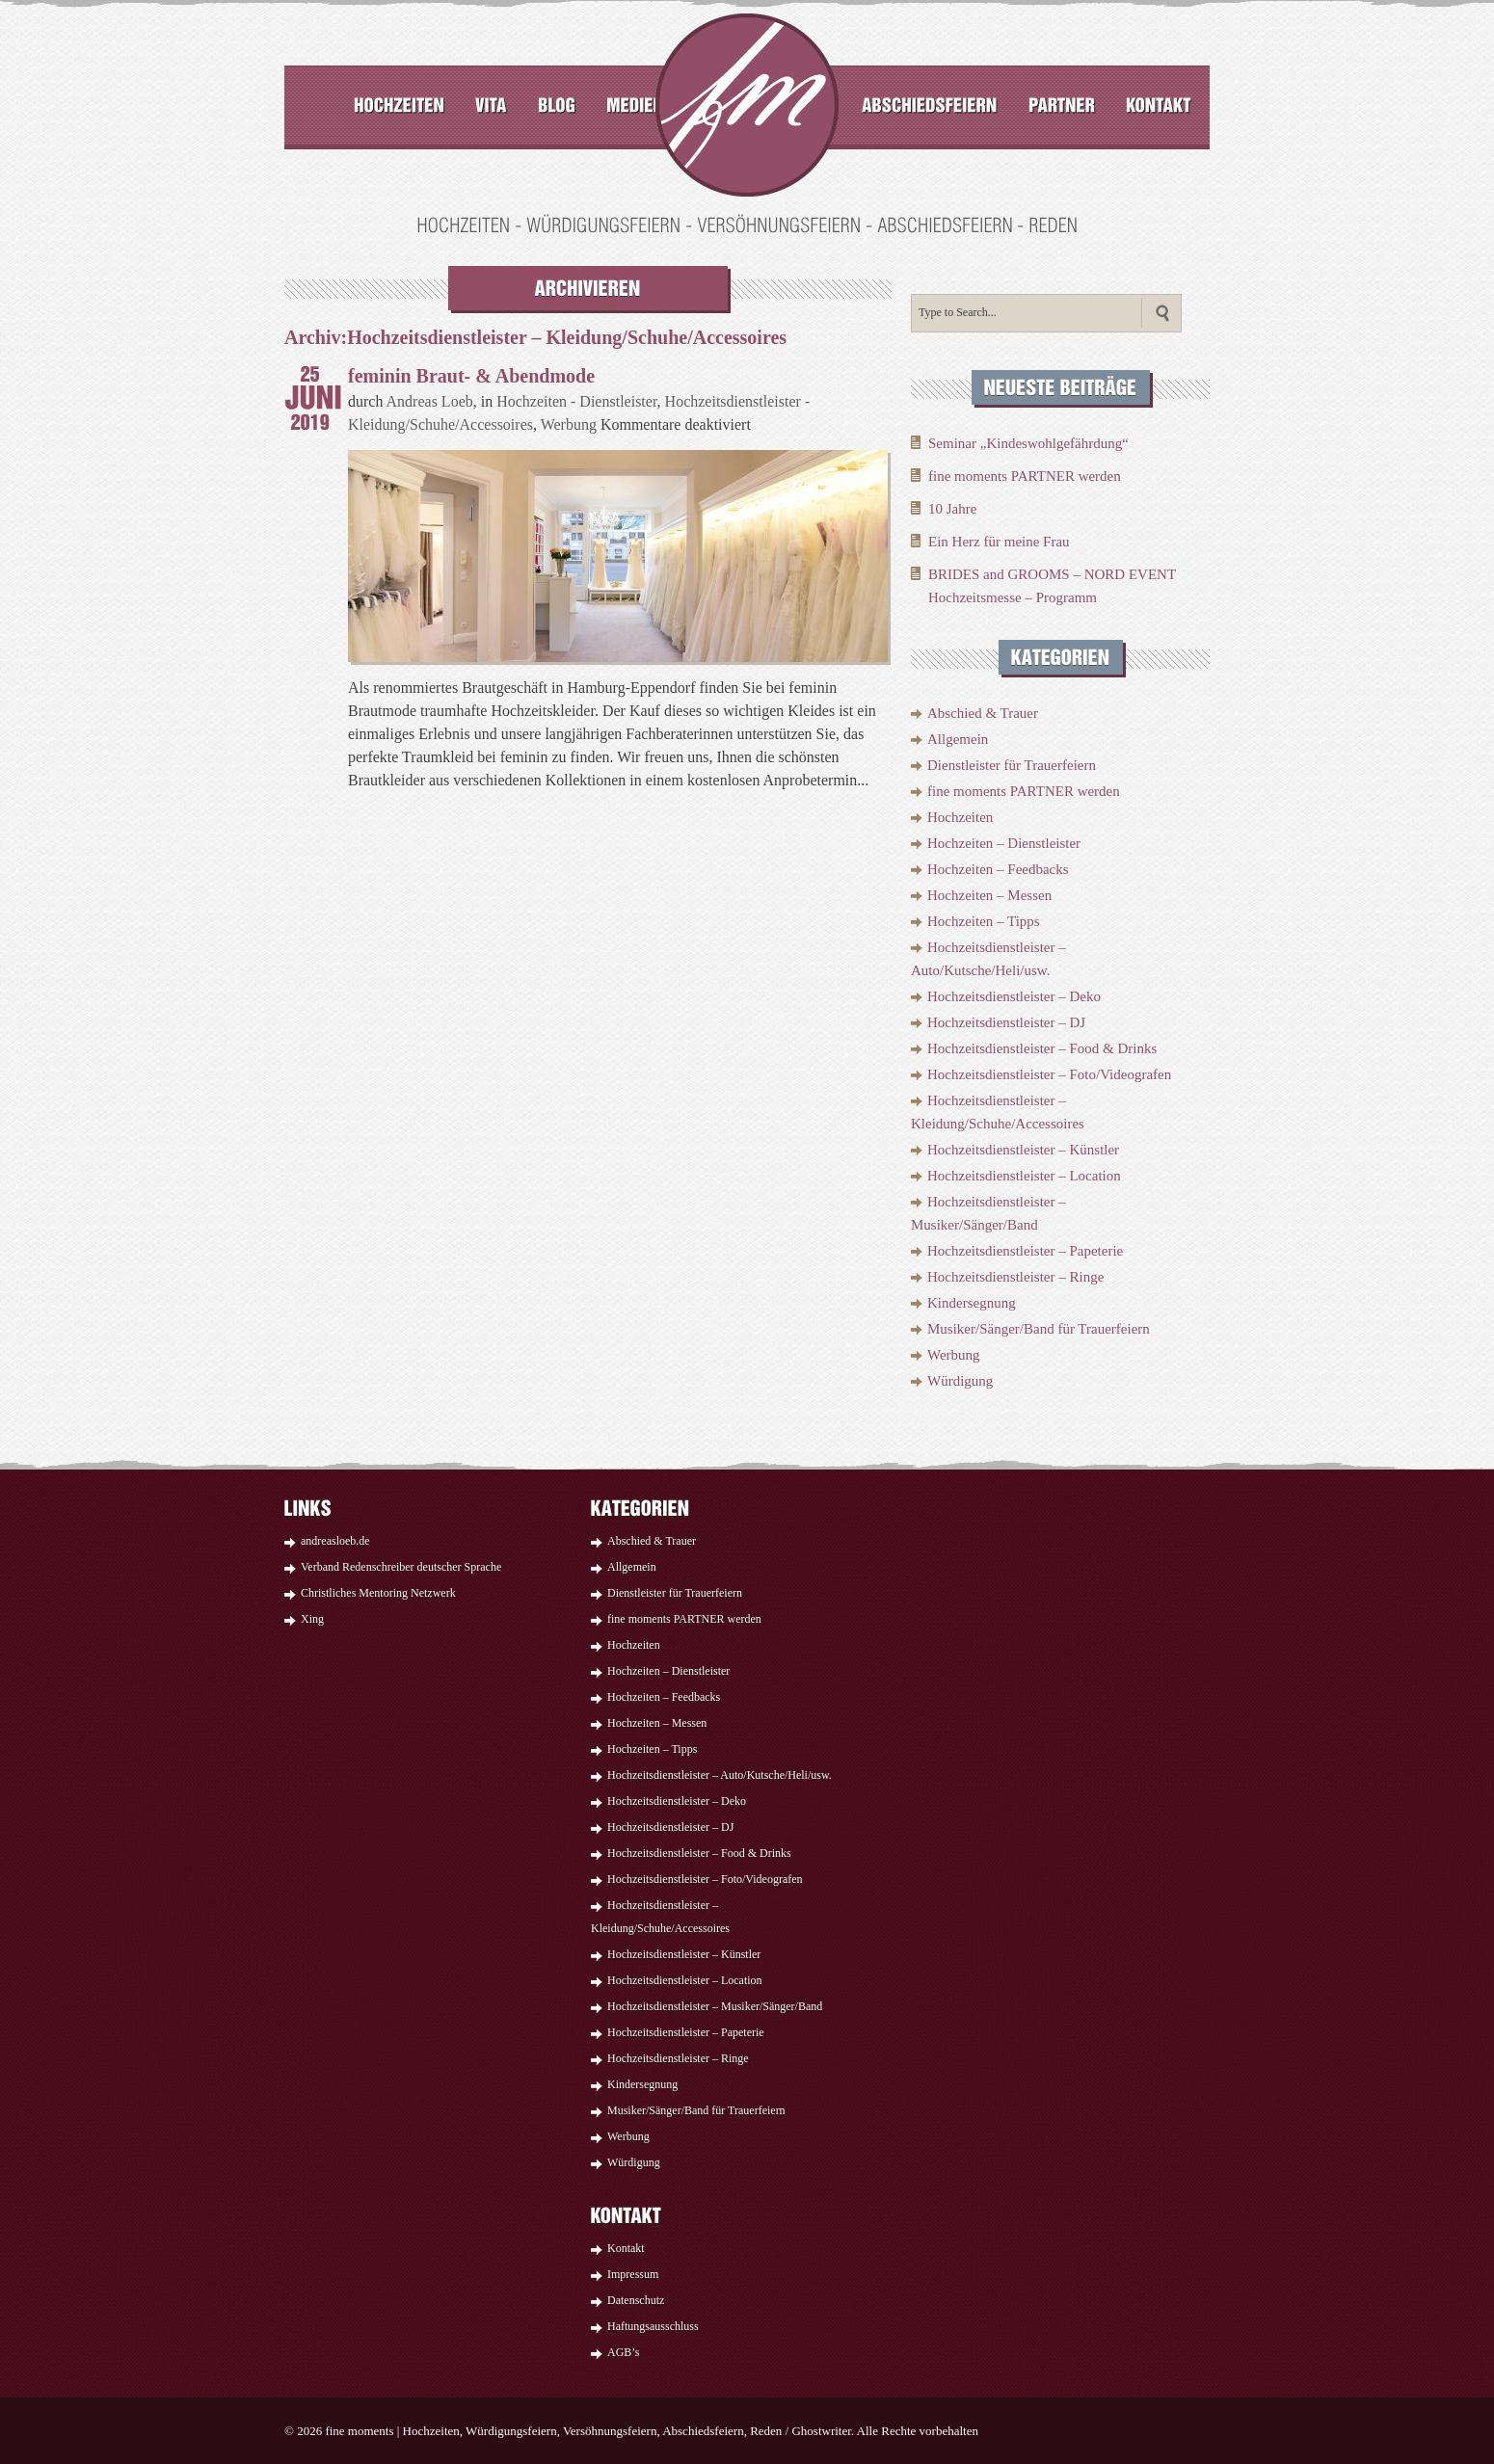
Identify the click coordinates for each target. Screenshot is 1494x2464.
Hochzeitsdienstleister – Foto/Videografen (1049, 1074)
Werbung (569, 424)
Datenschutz (635, 2300)
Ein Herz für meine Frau (999, 541)
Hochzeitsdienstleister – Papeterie (1025, 1250)
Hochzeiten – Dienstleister (1003, 843)
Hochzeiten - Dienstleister (576, 401)
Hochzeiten (960, 817)
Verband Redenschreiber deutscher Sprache (401, 1567)
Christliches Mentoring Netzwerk (378, 1593)
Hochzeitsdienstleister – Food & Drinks (1042, 1048)
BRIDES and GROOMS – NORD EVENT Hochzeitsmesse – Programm (1052, 586)
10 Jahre (952, 509)
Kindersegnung (971, 1303)
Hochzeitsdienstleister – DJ (1006, 1022)
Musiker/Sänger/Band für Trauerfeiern (1038, 1329)
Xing (312, 1619)
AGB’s (623, 2352)
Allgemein (957, 739)
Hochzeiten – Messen (989, 895)
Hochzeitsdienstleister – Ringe (1015, 1277)
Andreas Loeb (430, 401)
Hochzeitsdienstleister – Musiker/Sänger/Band (714, 2006)
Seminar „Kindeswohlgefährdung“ (1028, 443)
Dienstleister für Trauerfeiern (1011, 765)
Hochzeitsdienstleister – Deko (1014, 996)
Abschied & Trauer (982, 713)
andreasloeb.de (335, 1541)
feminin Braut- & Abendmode (471, 375)
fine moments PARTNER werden (1024, 476)
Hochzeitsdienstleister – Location (1024, 1175)
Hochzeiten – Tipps (983, 921)
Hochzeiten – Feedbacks (998, 869)
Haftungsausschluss (653, 2326)
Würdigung (960, 1381)
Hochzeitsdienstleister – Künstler (1023, 1149)
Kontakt (626, 2248)
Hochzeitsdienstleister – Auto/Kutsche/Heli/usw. (719, 1775)
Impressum (632, 2274)
